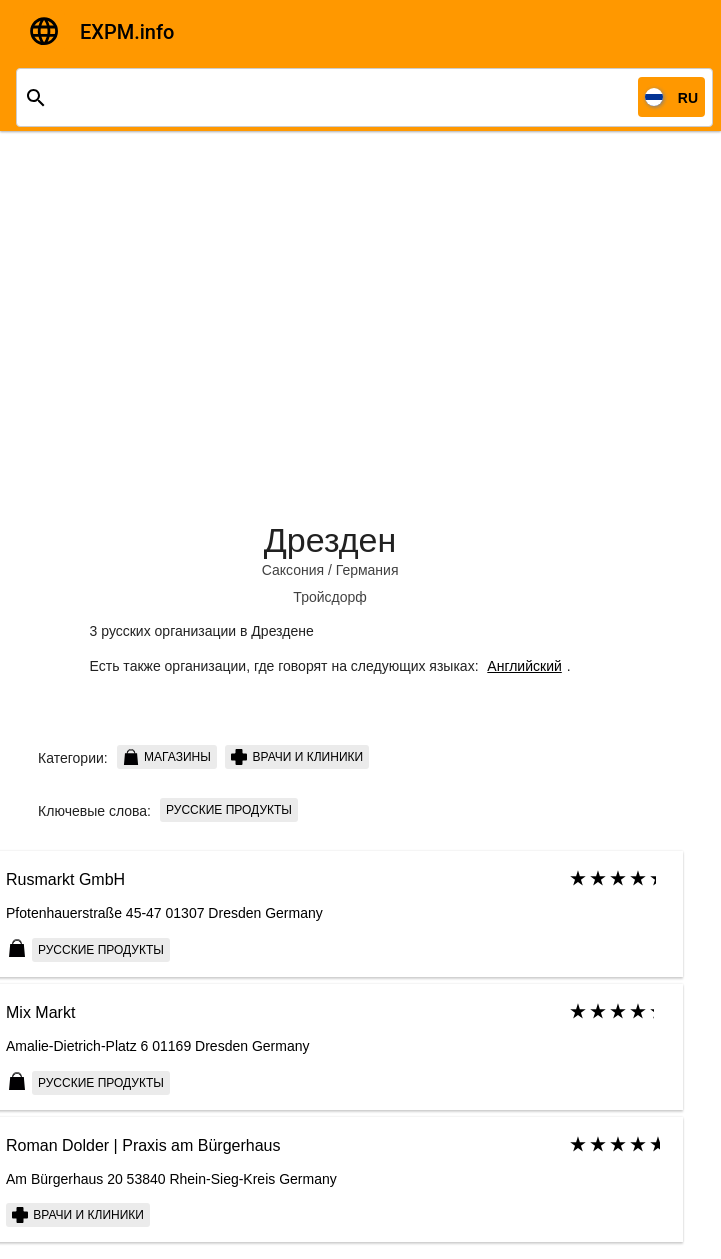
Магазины (167, 757)
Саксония (293, 570)
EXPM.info (127, 32)
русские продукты (229, 810)
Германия (367, 570)
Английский (524, 666)
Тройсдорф (329, 597)
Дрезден (330, 540)
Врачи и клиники (297, 757)
